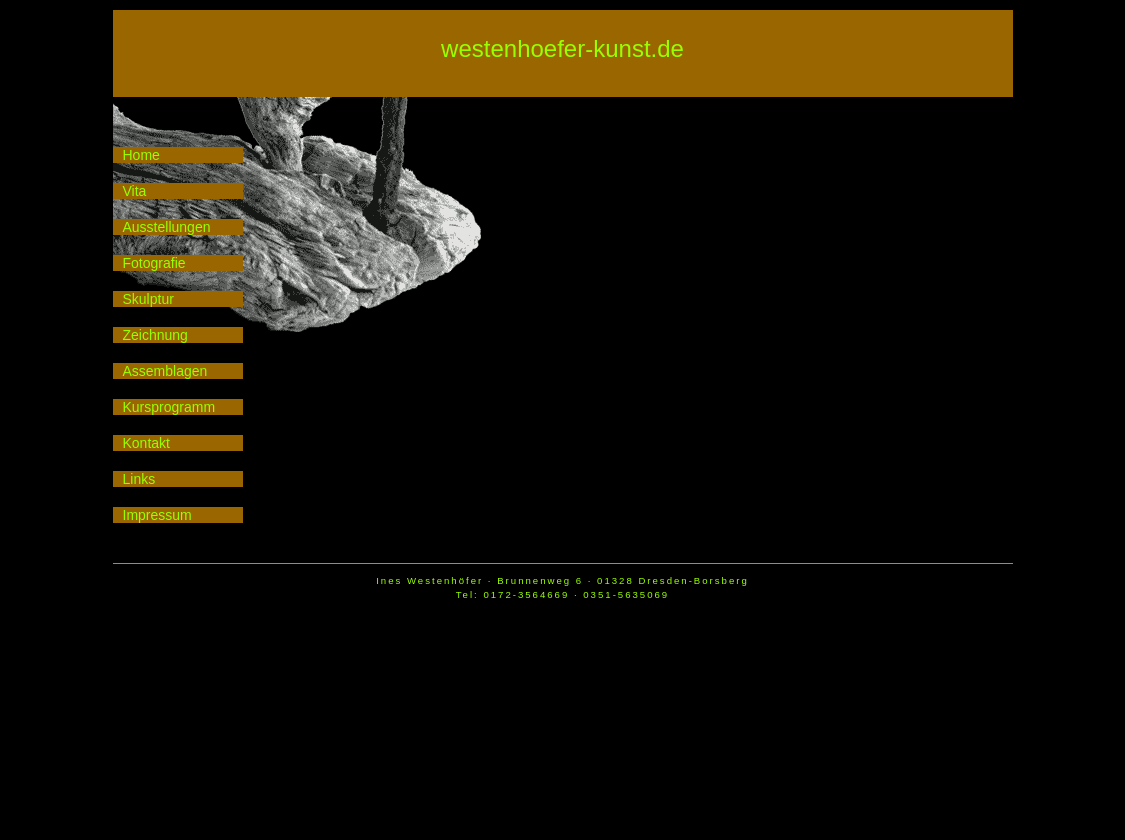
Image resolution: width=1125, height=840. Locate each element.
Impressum (157, 515)
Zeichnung (155, 335)
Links (139, 479)
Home (141, 155)
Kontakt (146, 443)
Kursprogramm (169, 407)
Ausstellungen (167, 227)
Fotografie (154, 263)
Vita (135, 191)
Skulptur (148, 299)
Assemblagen (165, 371)
